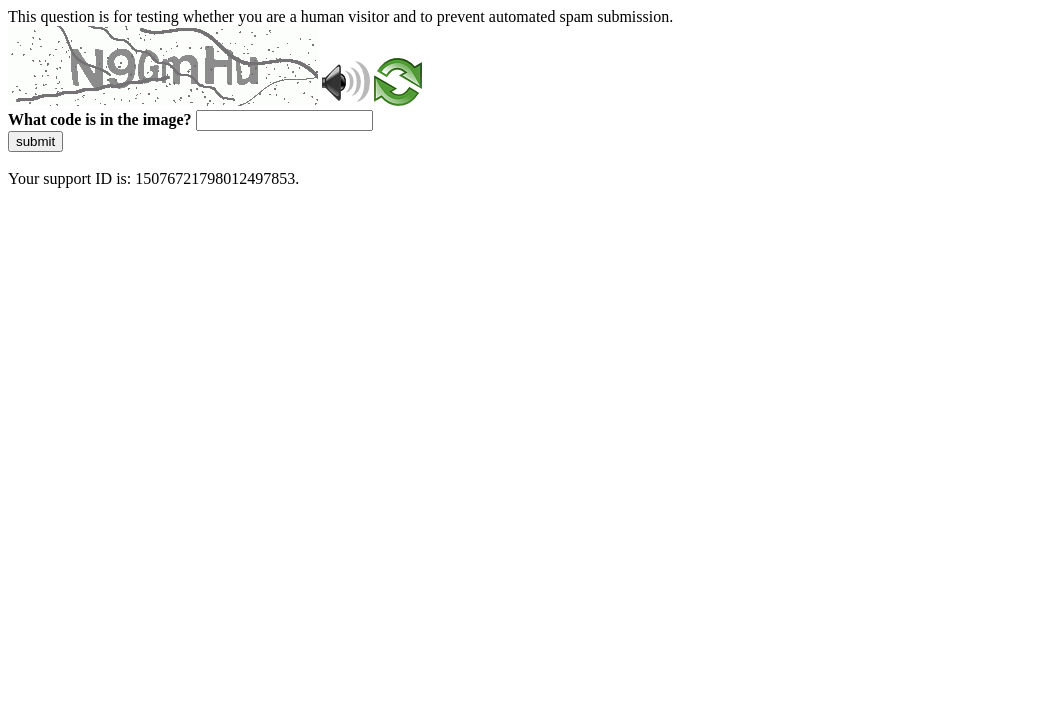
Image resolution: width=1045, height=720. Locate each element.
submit (35, 141)
